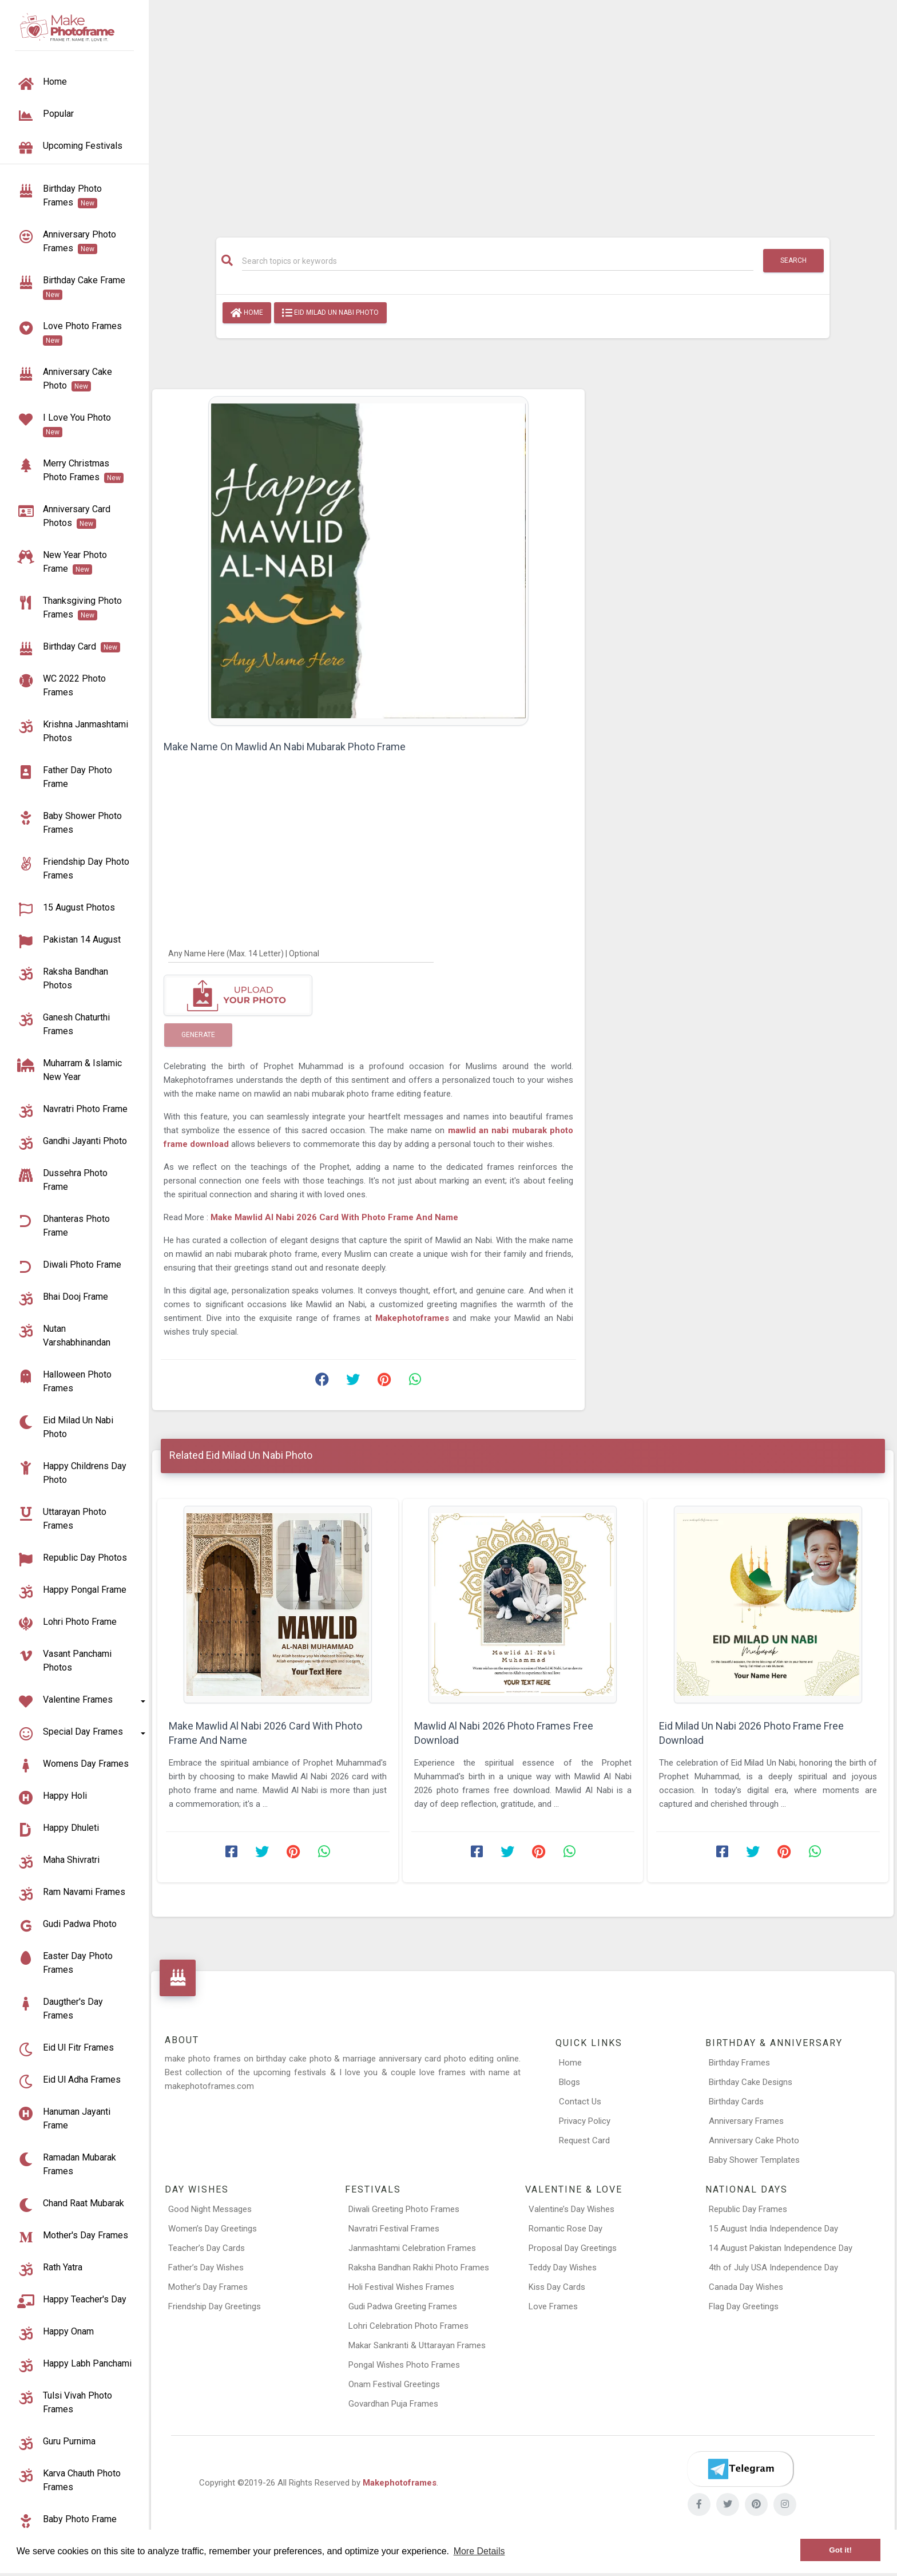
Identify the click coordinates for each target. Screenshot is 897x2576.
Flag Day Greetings (744, 2306)
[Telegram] (740, 2469)
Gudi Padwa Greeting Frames (402, 2306)
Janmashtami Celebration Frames (412, 2248)
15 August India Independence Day (773, 2228)
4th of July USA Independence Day (773, 2267)
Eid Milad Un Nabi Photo (330, 313)
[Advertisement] (523, 113)
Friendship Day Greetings (214, 2306)
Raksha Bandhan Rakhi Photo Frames (418, 2267)
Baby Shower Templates (754, 2160)
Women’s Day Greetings (212, 2228)
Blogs (569, 2082)
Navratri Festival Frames (393, 2228)
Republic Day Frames (748, 2209)
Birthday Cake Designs (750, 2082)
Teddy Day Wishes (563, 2267)
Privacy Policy (584, 2121)
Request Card (584, 2140)
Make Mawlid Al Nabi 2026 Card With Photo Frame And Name (334, 1217)
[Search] (497, 261)
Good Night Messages (210, 2209)
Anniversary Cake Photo (754, 2140)
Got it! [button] (840, 2550)
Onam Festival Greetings (394, 2384)
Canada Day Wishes (746, 2287)
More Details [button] (479, 2551)
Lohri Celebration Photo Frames (408, 2326)
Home (247, 313)
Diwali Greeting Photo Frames (403, 2209)
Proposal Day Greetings (573, 2248)
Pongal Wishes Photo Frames (404, 2365)
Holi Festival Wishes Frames (401, 2287)
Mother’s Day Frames (208, 2287)
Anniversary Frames (746, 2121)
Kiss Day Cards (557, 2287)
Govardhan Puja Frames (393, 2404)
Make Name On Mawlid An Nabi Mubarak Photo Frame (285, 747)
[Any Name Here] (301, 953)
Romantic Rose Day (565, 2228)
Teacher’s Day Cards (206, 2248)
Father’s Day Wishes (206, 2267)
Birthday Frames (739, 2062)
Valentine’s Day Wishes (571, 2209)
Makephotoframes (399, 2483)
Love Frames (553, 2306)
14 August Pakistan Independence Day (780, 2248)
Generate (198, 1035)
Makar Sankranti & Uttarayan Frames (417, 2345)
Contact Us (580, 2101)
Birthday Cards (736, 2101)
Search (793, 260)
